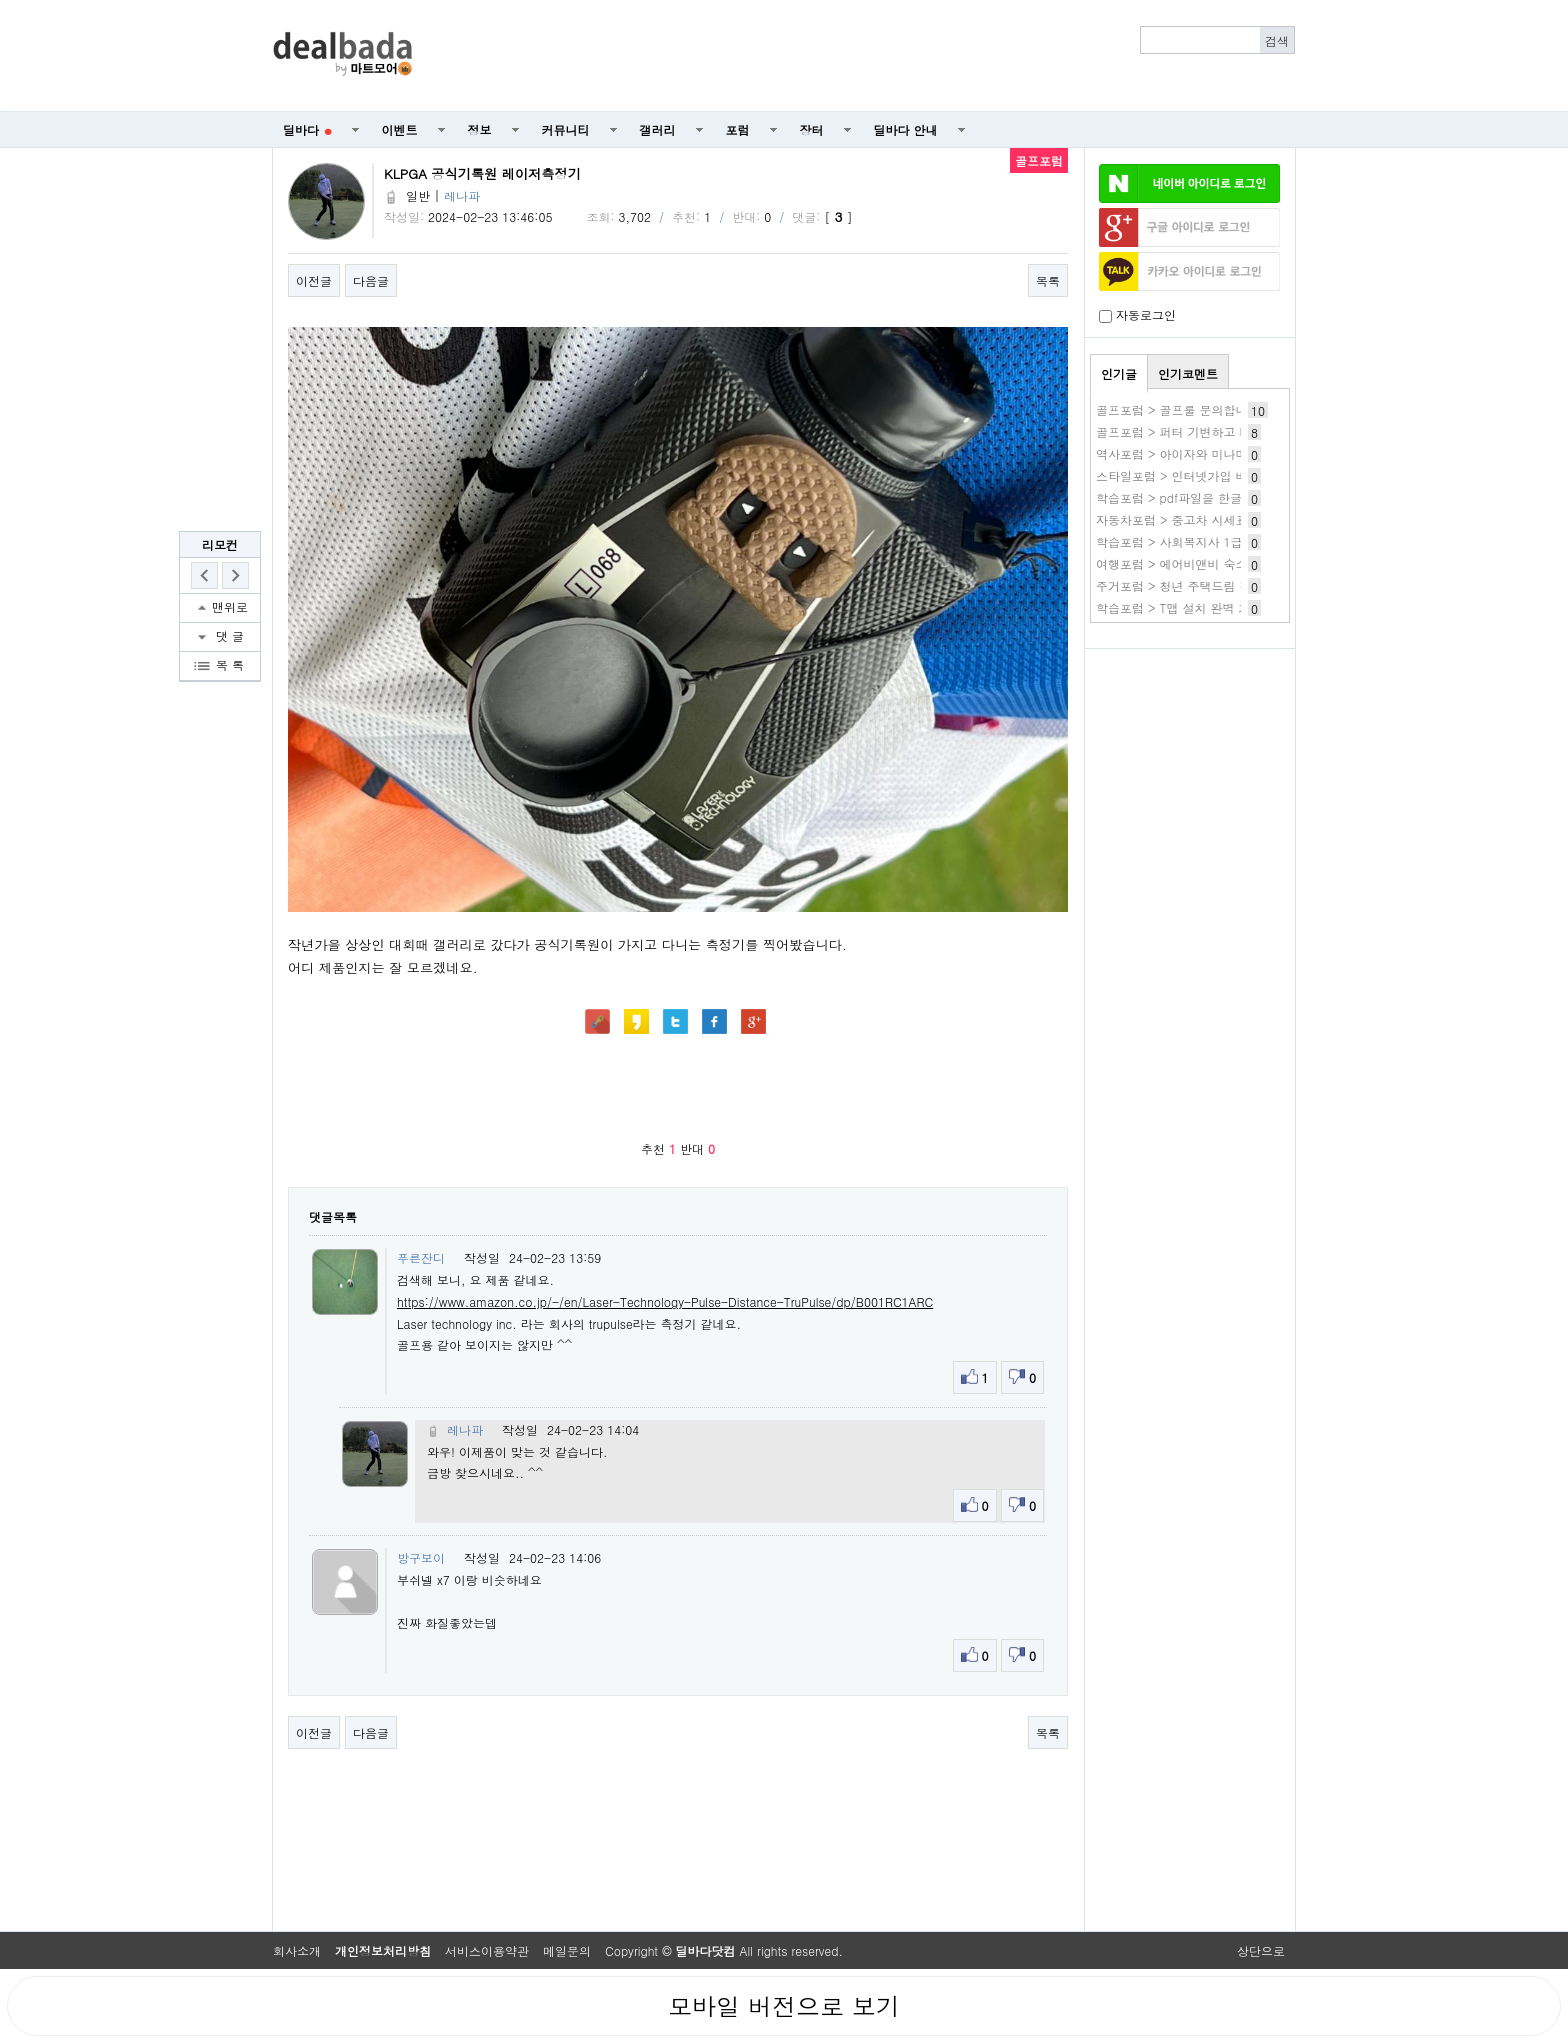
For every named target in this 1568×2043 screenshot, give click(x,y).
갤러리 (658, 129)
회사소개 (297, 1950)
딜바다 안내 (906, 129)
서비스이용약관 (487, 1950)
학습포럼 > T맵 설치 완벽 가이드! (1187, 607)
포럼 (738, 129)
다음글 (371, 280)
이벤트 (400, 129)
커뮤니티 (566, 129)
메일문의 (567, 1950)
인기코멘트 (1188, 373)
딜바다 (307, 129)
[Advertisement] (865, 56)
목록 (1048, 280)
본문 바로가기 (0, 0)
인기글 (1119, 373)
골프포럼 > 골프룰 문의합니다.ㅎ (1186, 409)
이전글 (314, 280)
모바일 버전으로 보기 (784, 2006)
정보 (480, 129)
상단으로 (1261, 1950)
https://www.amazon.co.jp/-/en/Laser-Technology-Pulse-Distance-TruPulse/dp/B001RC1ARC (665, 1301)
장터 (812, 129)
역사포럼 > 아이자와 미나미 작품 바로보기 (1212, 453)
